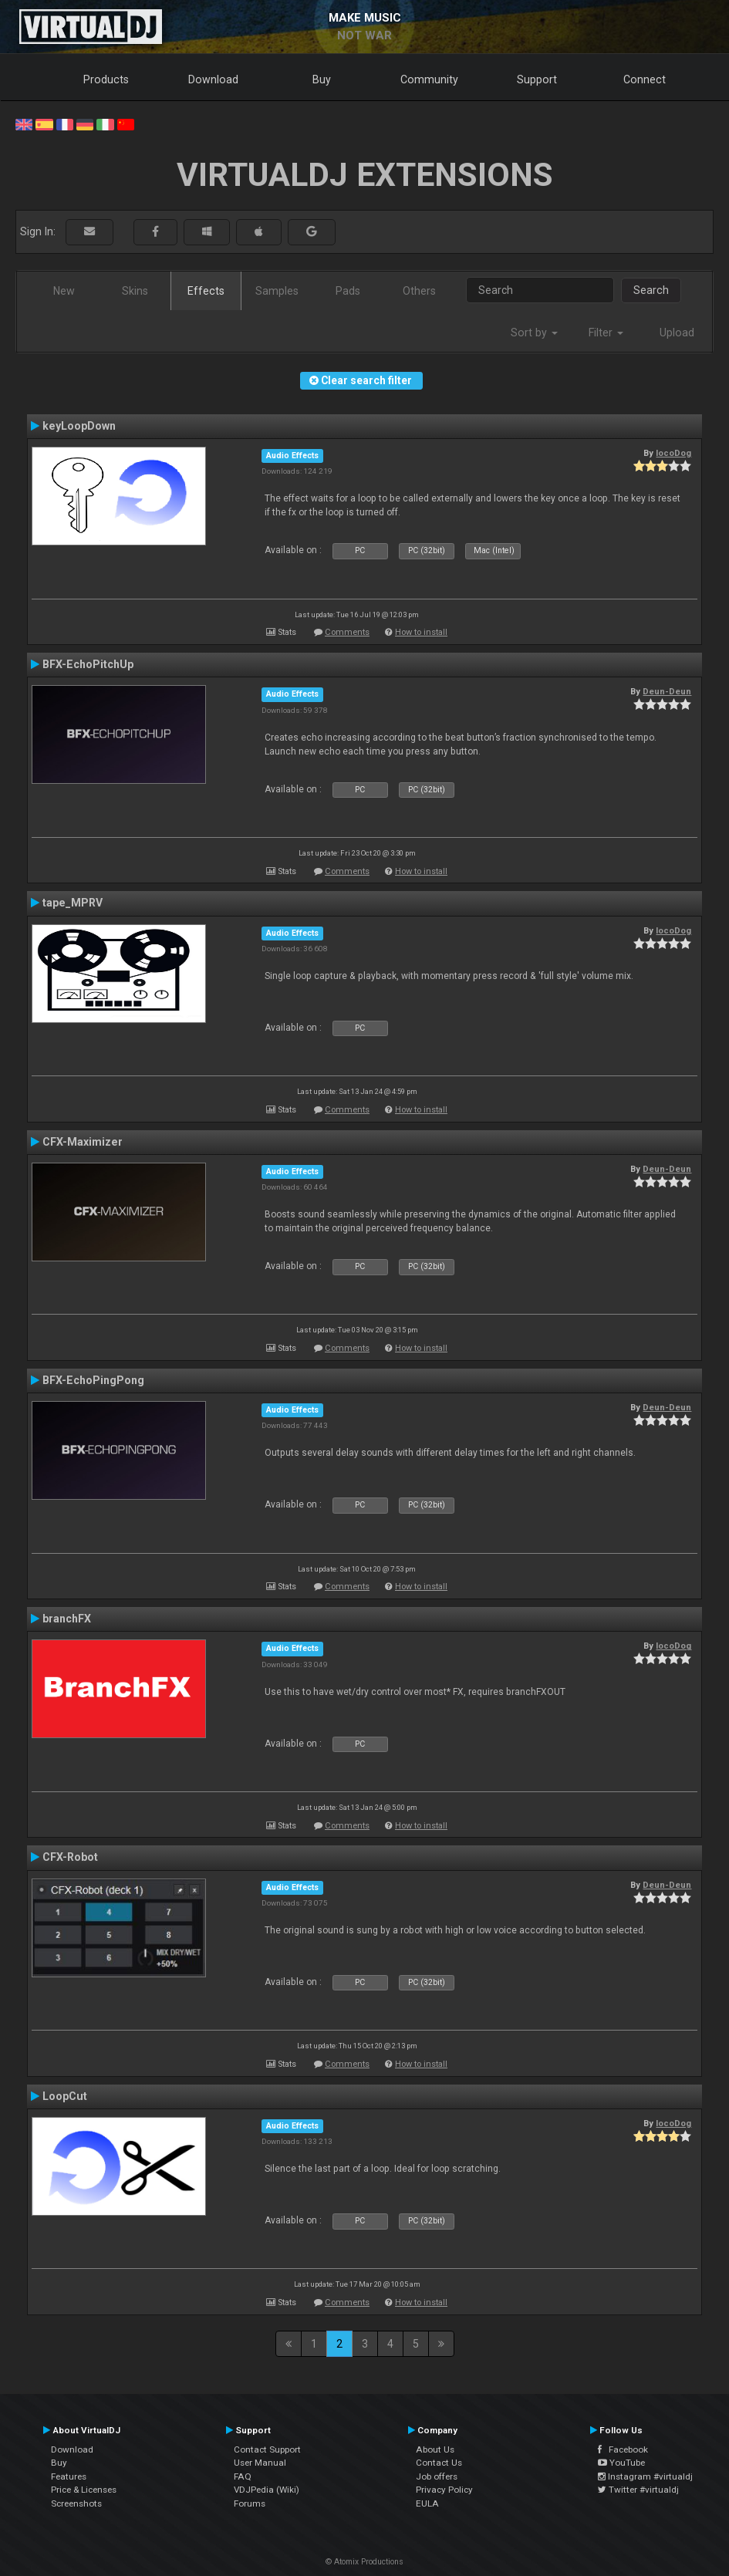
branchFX (66, 1618)
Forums (249, 2503)
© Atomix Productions (364, 2562)
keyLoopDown (79, 426)
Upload (677, 332)
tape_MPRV (72, 902)
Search (651, 290)
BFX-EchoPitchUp (87, 664)
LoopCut (64, 2096)
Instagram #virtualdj (645, 2476)
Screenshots (76, 2503)
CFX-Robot (70, 1857)
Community (429, 79)
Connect (644, 79)
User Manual (260, 2462)
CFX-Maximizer (82, 1142)
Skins (135, 291)
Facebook (623, 2449)
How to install (421, 632)
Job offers (436, 2476)
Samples (277, 291)
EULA (427, 2503)
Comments (347, 632)
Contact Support (267, 2449)
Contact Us (439, 2462)
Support (537, 79)
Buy (321, 79)
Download (213, 79)
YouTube (621, 2462)
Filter (606, 332)
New (64, 291)
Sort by (534, 332)
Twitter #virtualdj (638, 2489)
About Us (435, 2449)
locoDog (673, 452)
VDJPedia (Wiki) (266, 2489)
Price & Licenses (83, 2489)
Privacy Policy (444, 2489)
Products (106, 79)
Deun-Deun (667, 691)
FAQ (242, 2476)
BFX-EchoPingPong (93, 1380)
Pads (348, 291)
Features (68, 2476)
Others (419, 291)
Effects (205, 291)
